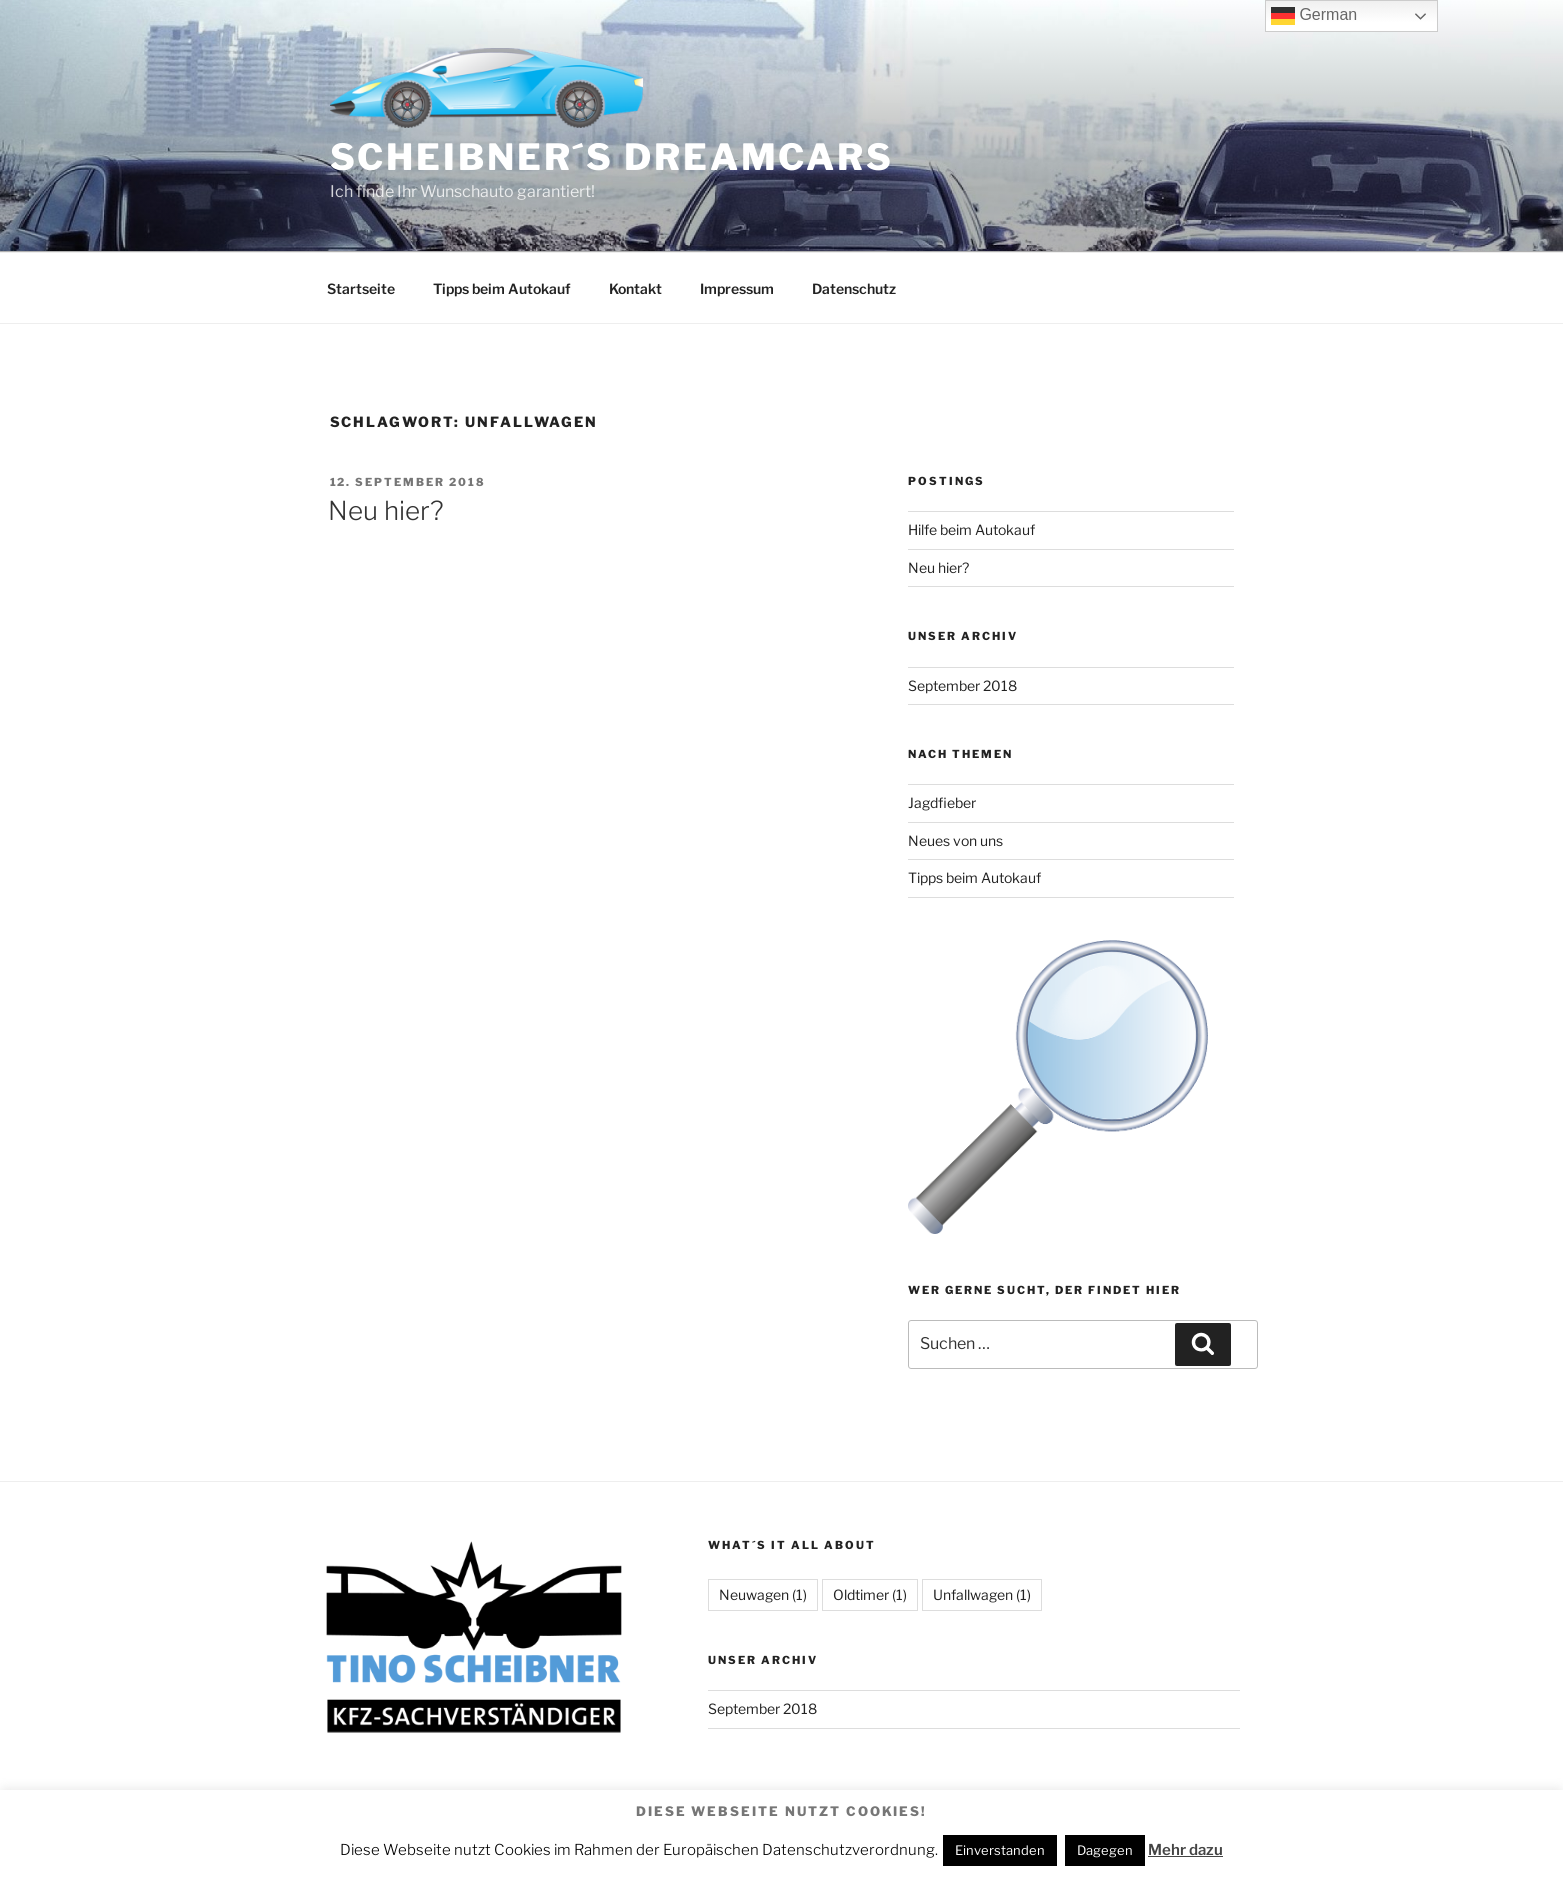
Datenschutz (854, 288)
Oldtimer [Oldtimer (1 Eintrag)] (870, 1594)
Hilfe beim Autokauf (971, 529)
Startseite (361, 288)
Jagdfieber (942, 802)
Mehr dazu (1185, 1850)
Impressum (737, 288)
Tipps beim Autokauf (502, 288)
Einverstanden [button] (1000, 1850)
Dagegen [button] (1105, 1850)
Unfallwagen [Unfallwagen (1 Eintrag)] (982, 1594)
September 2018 (962, 685)
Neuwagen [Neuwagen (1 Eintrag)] (763, 1594)
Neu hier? (386, 510)
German (1314, 16)
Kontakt (635, 288)
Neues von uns (955, 840)
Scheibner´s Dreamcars (612, 157)
